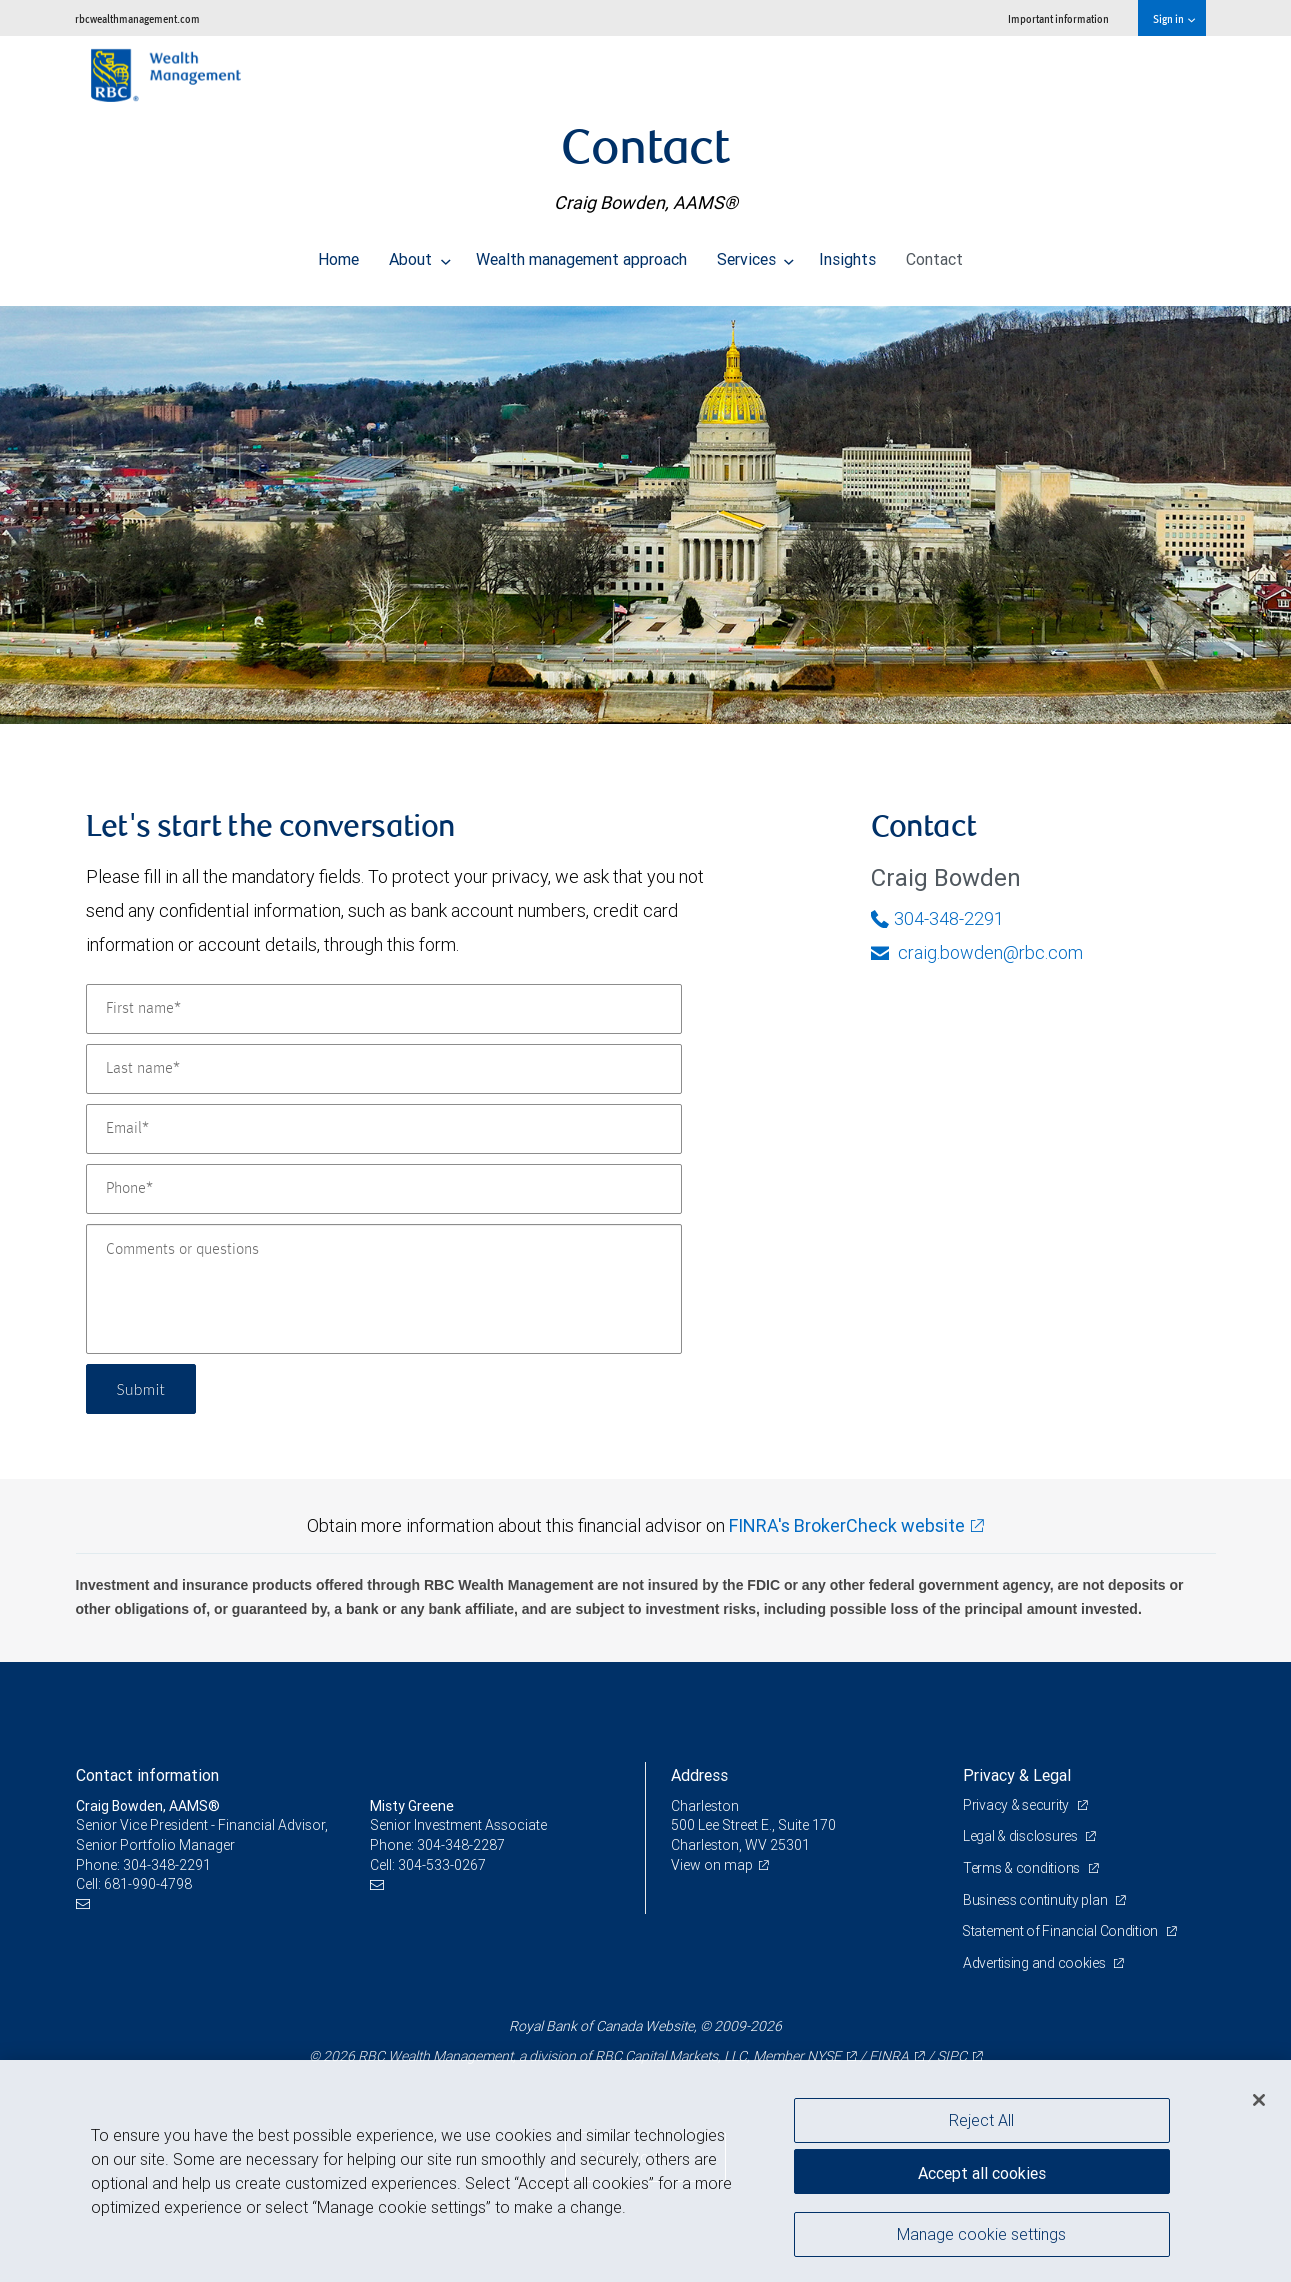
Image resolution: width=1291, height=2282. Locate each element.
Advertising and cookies (1035, 1963)
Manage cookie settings (981, 2235)
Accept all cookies (982, 2172)
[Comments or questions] (384, 1289)
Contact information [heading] (147, 1775)
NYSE (824, 2056)
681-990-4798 (148, 1884)
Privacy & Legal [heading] (1017, 1775)
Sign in (1173, 18)
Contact (934, 254)
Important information (1058, 18)
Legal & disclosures (1021, 1836)
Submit (142, 1388)
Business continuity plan (1036, 1900)
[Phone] (384, 1189)
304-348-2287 (461, 1845)
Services (756, 254)
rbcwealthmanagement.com (137, 18)
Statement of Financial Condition (1062, 1931)
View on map (712, 1865)
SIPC (952, 2056)
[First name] (384, 1009)
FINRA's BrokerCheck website (847, 1525)
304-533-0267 (442, 1865)
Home (338, 254)
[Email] (384, 1129)
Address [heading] (699, 1775)
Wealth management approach (581, 254)
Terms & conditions (1023, 1868)
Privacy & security (1017, 1805)
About (420, 254)
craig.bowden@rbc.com (977, 952)
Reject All (981, 2120)
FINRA (889, 2056)
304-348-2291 (937, 918)
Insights (847, 254)
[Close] (1259, 2100)
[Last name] (384, 1069)
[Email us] (85, 1904)
